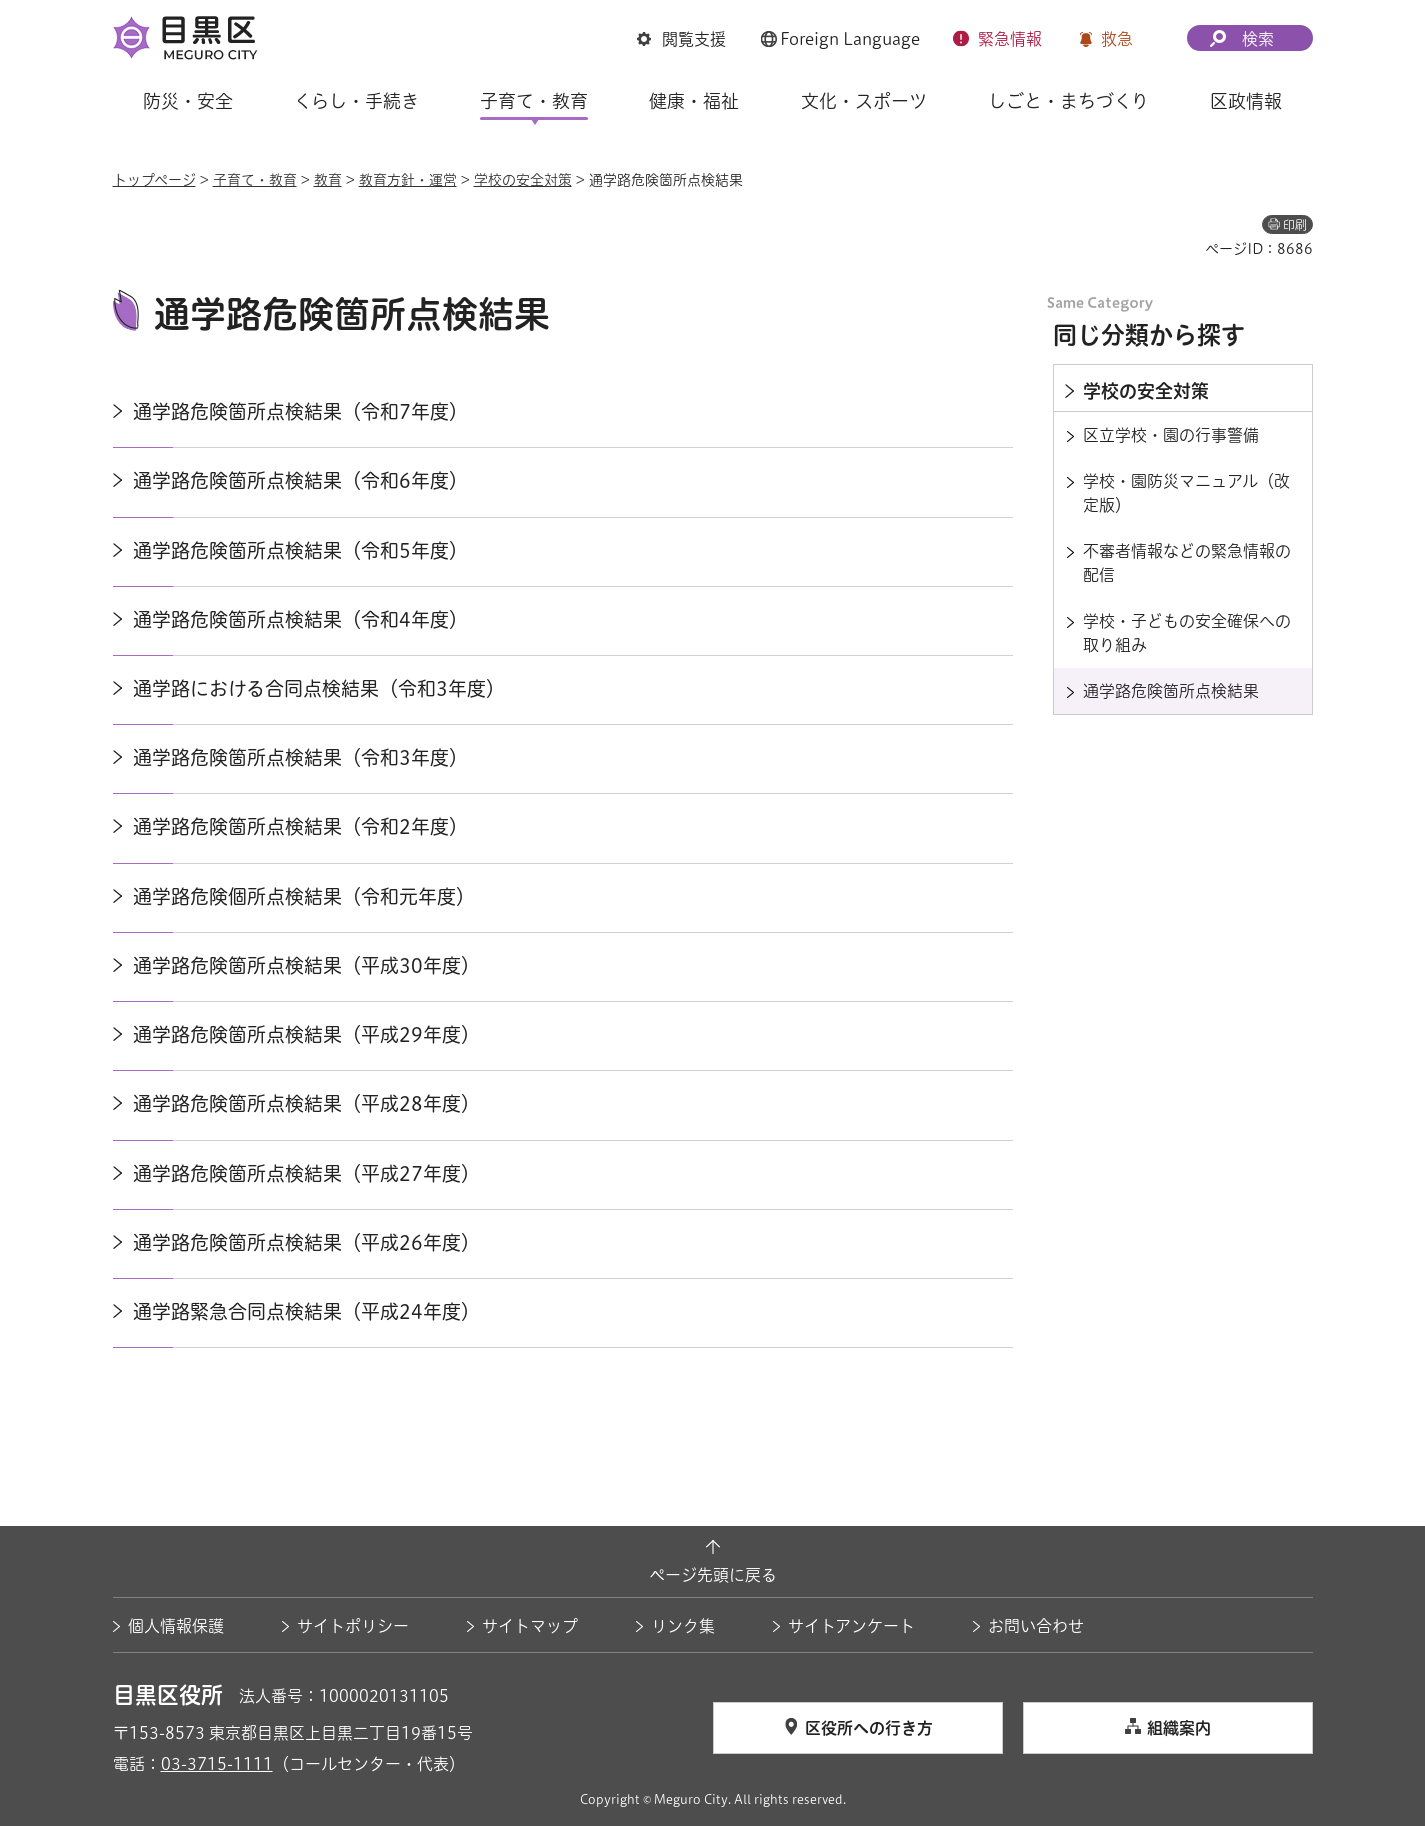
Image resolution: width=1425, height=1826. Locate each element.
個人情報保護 (176, 1626)
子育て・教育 (255, 180)
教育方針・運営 (408, 180)
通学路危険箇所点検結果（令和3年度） (300, 757)
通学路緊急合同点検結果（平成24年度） (306, 1311)
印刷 (1295, 225)
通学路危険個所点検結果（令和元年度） (304, 896)
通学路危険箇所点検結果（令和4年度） (300, 619)
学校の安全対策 (523, 180)
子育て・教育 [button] (534, 101)
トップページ (154, 180)
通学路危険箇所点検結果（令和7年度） (300, 411)
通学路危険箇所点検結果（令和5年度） (300, 550)
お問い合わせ (1036, 1626)
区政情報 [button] (1246, 101)
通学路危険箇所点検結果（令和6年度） (300, 480)
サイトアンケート (851, 1626)
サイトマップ (530, 1626)
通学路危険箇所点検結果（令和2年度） (300, 826)
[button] (681, 39)
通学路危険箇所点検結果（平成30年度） (306, 965)
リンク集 (683, 1626)
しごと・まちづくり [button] (1068, 101)
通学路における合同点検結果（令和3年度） (319, 688)
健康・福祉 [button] (694, 101)
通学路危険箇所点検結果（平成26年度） (306, 1242)
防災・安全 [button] (188, 101)
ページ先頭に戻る (713, 1575)
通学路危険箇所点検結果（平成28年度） (306, 1103)
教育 (328, 180)
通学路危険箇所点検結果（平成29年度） (306, 1034)
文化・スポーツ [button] (864, 101)
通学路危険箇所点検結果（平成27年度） (306, 1173)
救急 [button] (1117, 39)
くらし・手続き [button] (356, 101)
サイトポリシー (353, 1626)
